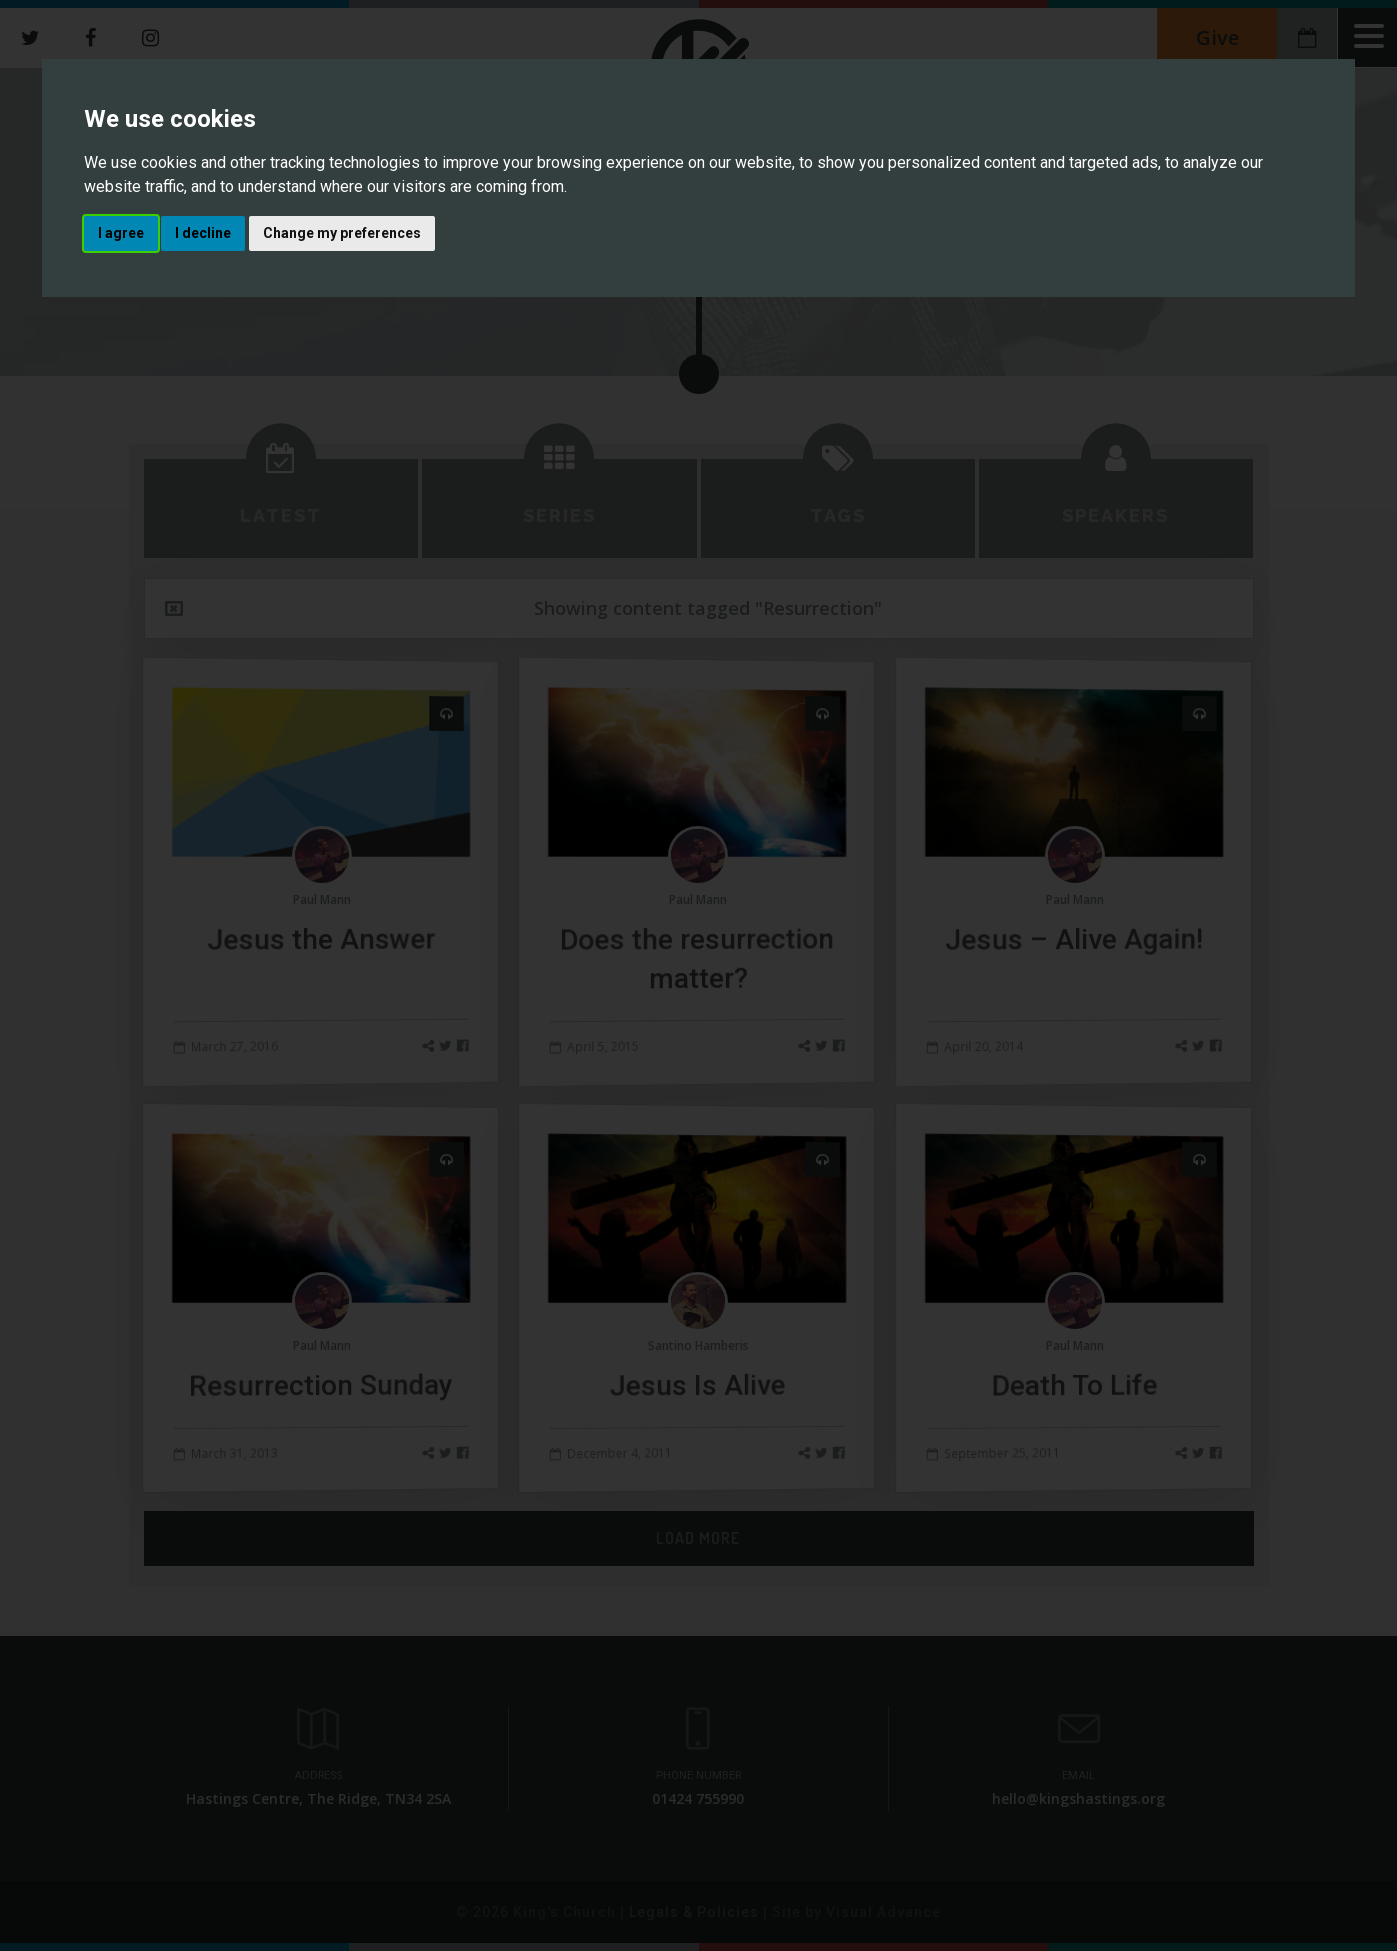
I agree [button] (121, 233)
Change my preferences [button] (342, 233)
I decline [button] (203, 233)
